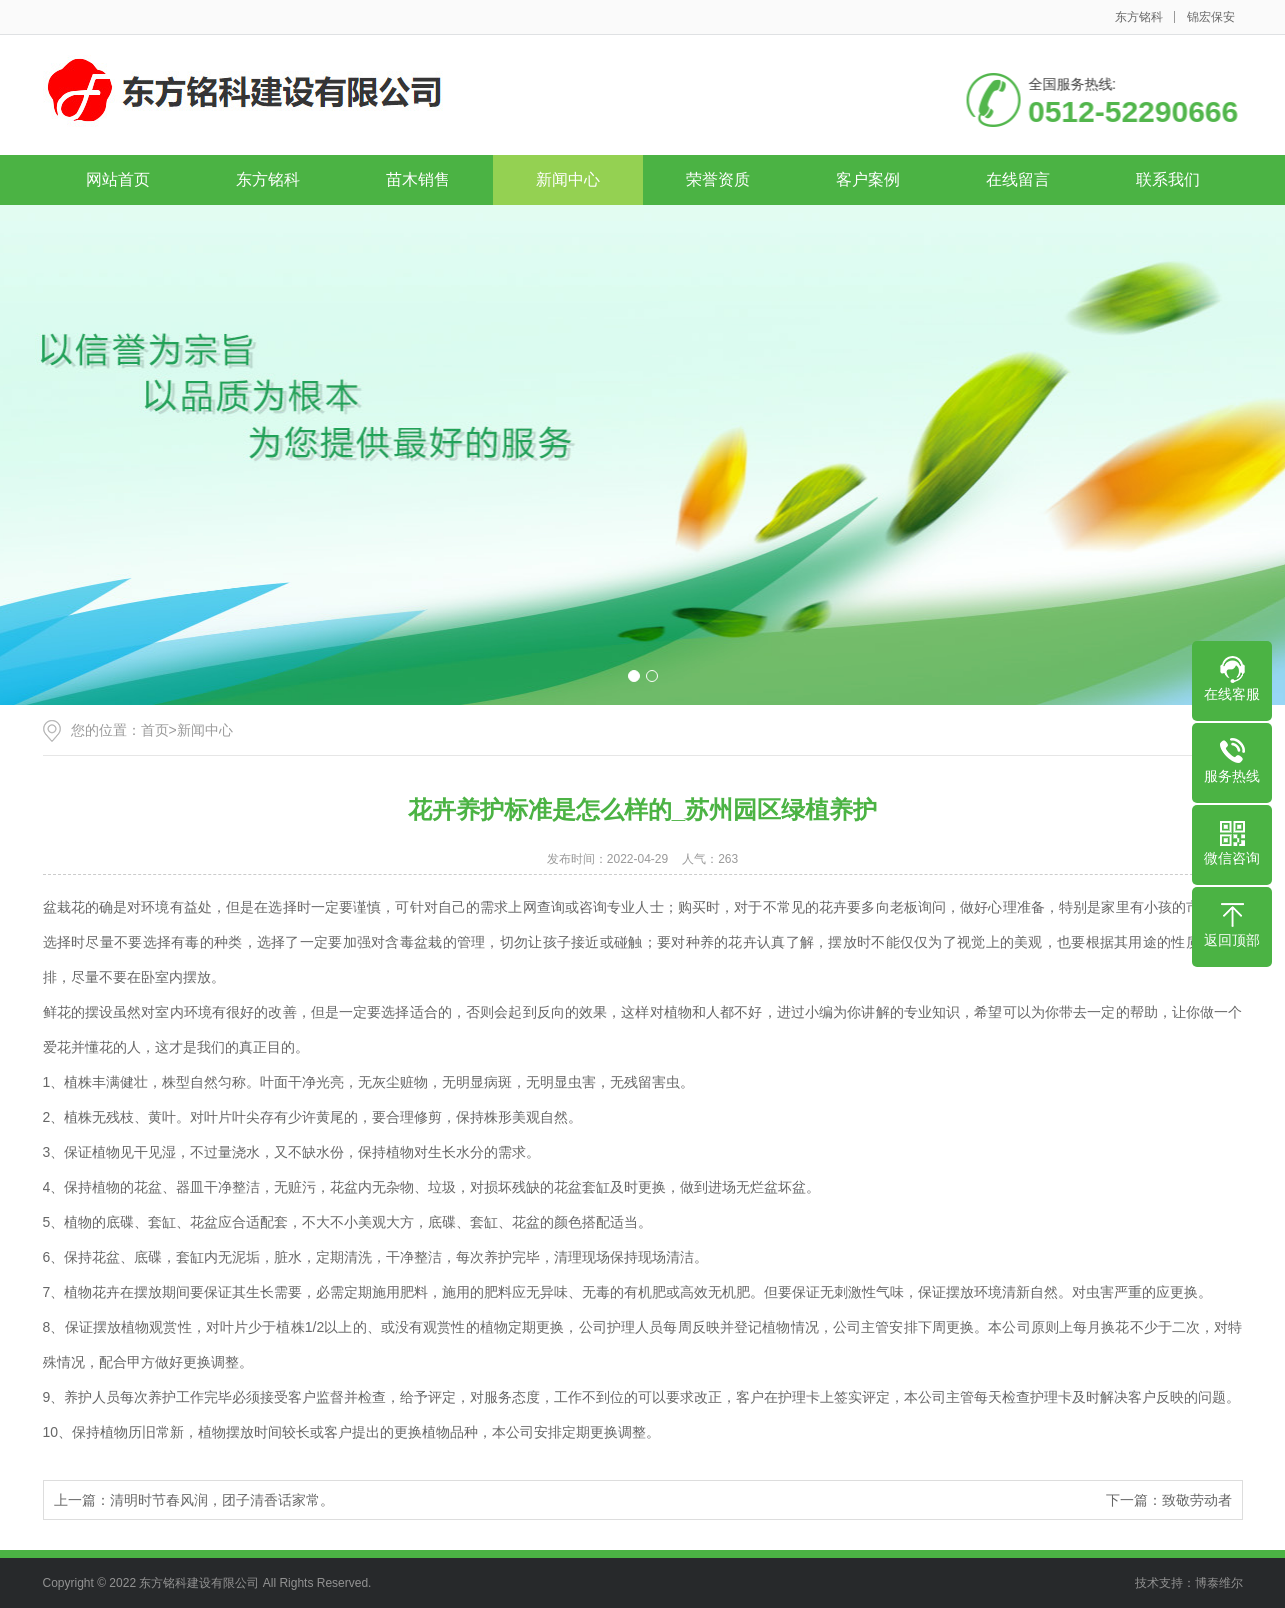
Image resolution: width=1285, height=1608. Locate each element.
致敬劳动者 (1197, 1500)
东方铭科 (1139, 17)
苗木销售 (418, 179)
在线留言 (1018, 179)
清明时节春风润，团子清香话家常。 (222, 1500)
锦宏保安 (1211, 17)
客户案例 (868, 179)
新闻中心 (568, 179)
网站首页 (118, 179)
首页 (155, 730)
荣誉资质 (718, 179)
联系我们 (1168, 179)
